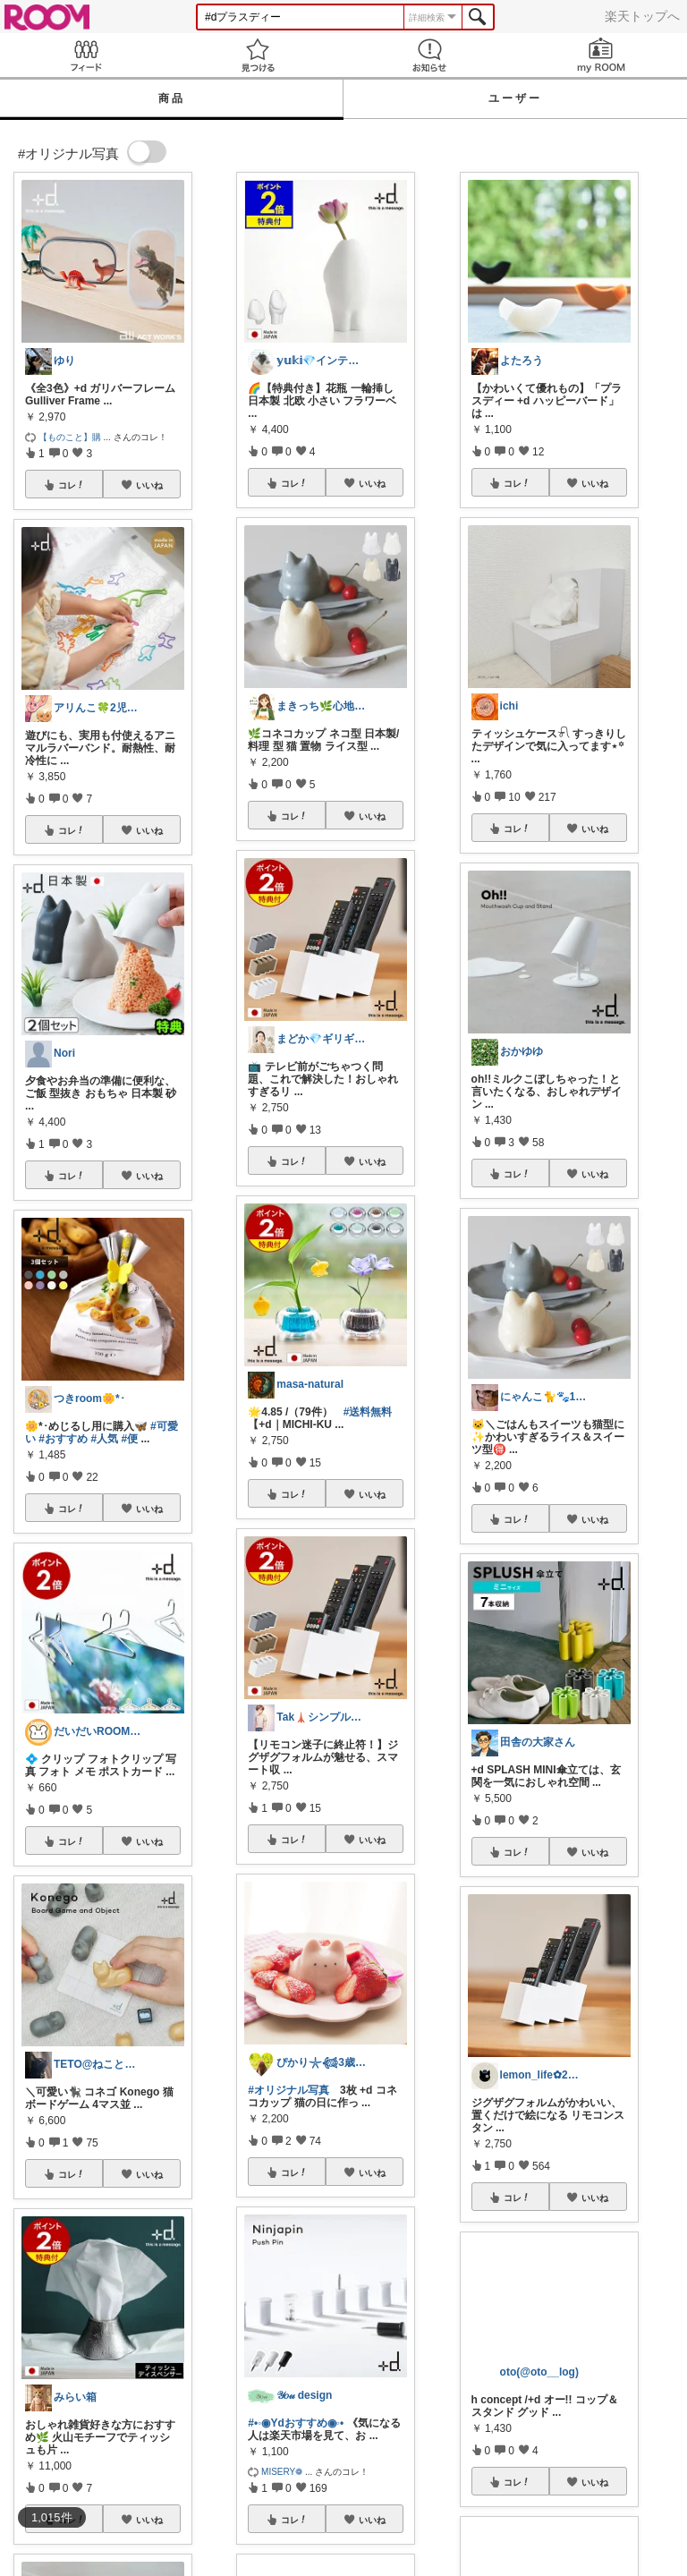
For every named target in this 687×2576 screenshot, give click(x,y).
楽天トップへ (642, 16)
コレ (71, 484)
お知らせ (429, 55)
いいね (149, 484)
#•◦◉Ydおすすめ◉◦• (296, 2423)
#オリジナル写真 (288, 2090)
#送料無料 (368, 1412)
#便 (129, 1439)
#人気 (104, 1439)
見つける (258, 55)
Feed (86, 55)
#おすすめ (63, 1439)
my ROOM (601, 55)
